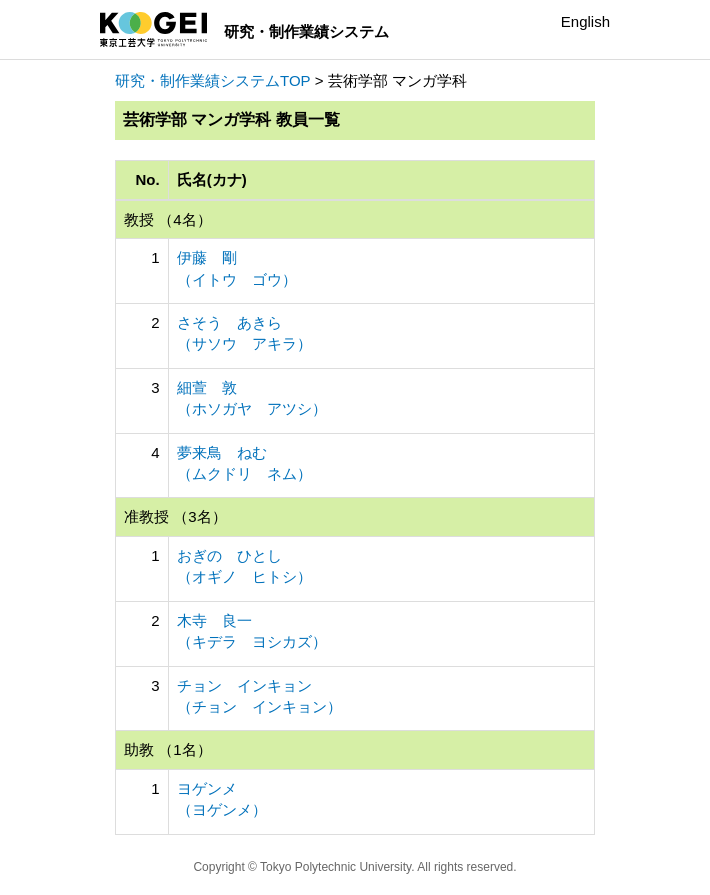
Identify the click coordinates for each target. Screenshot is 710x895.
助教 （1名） (168, 749)
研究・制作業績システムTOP (213, 80)
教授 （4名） (168, 219)
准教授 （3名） (175, 516)
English (585, 21)
